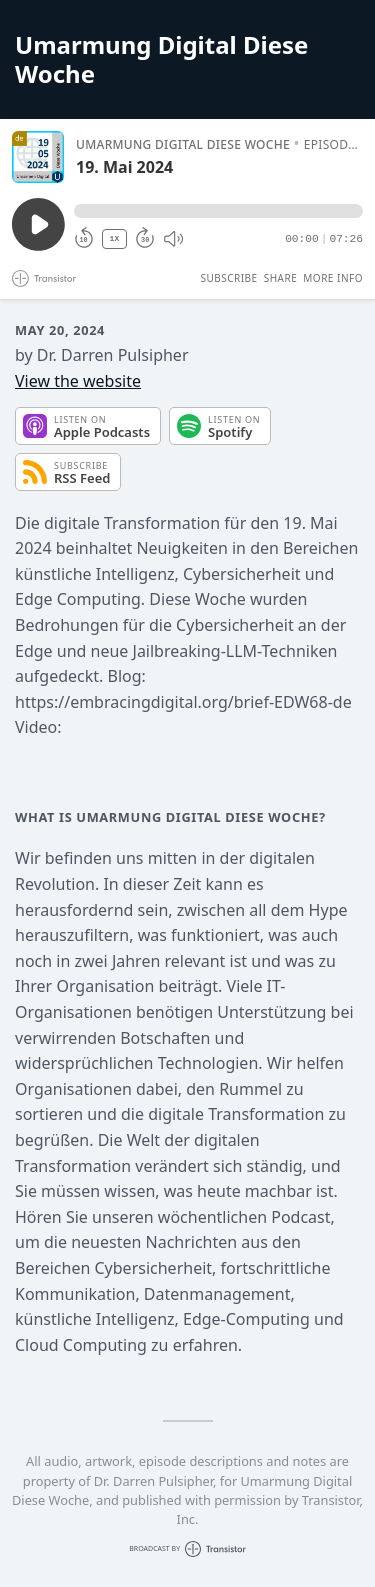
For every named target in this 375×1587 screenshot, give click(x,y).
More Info (333, 278)
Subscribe (228, 278)
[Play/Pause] (38, 157)
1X (115, 238)
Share (281, 278)
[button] (218, 211)
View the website (78, 381)
